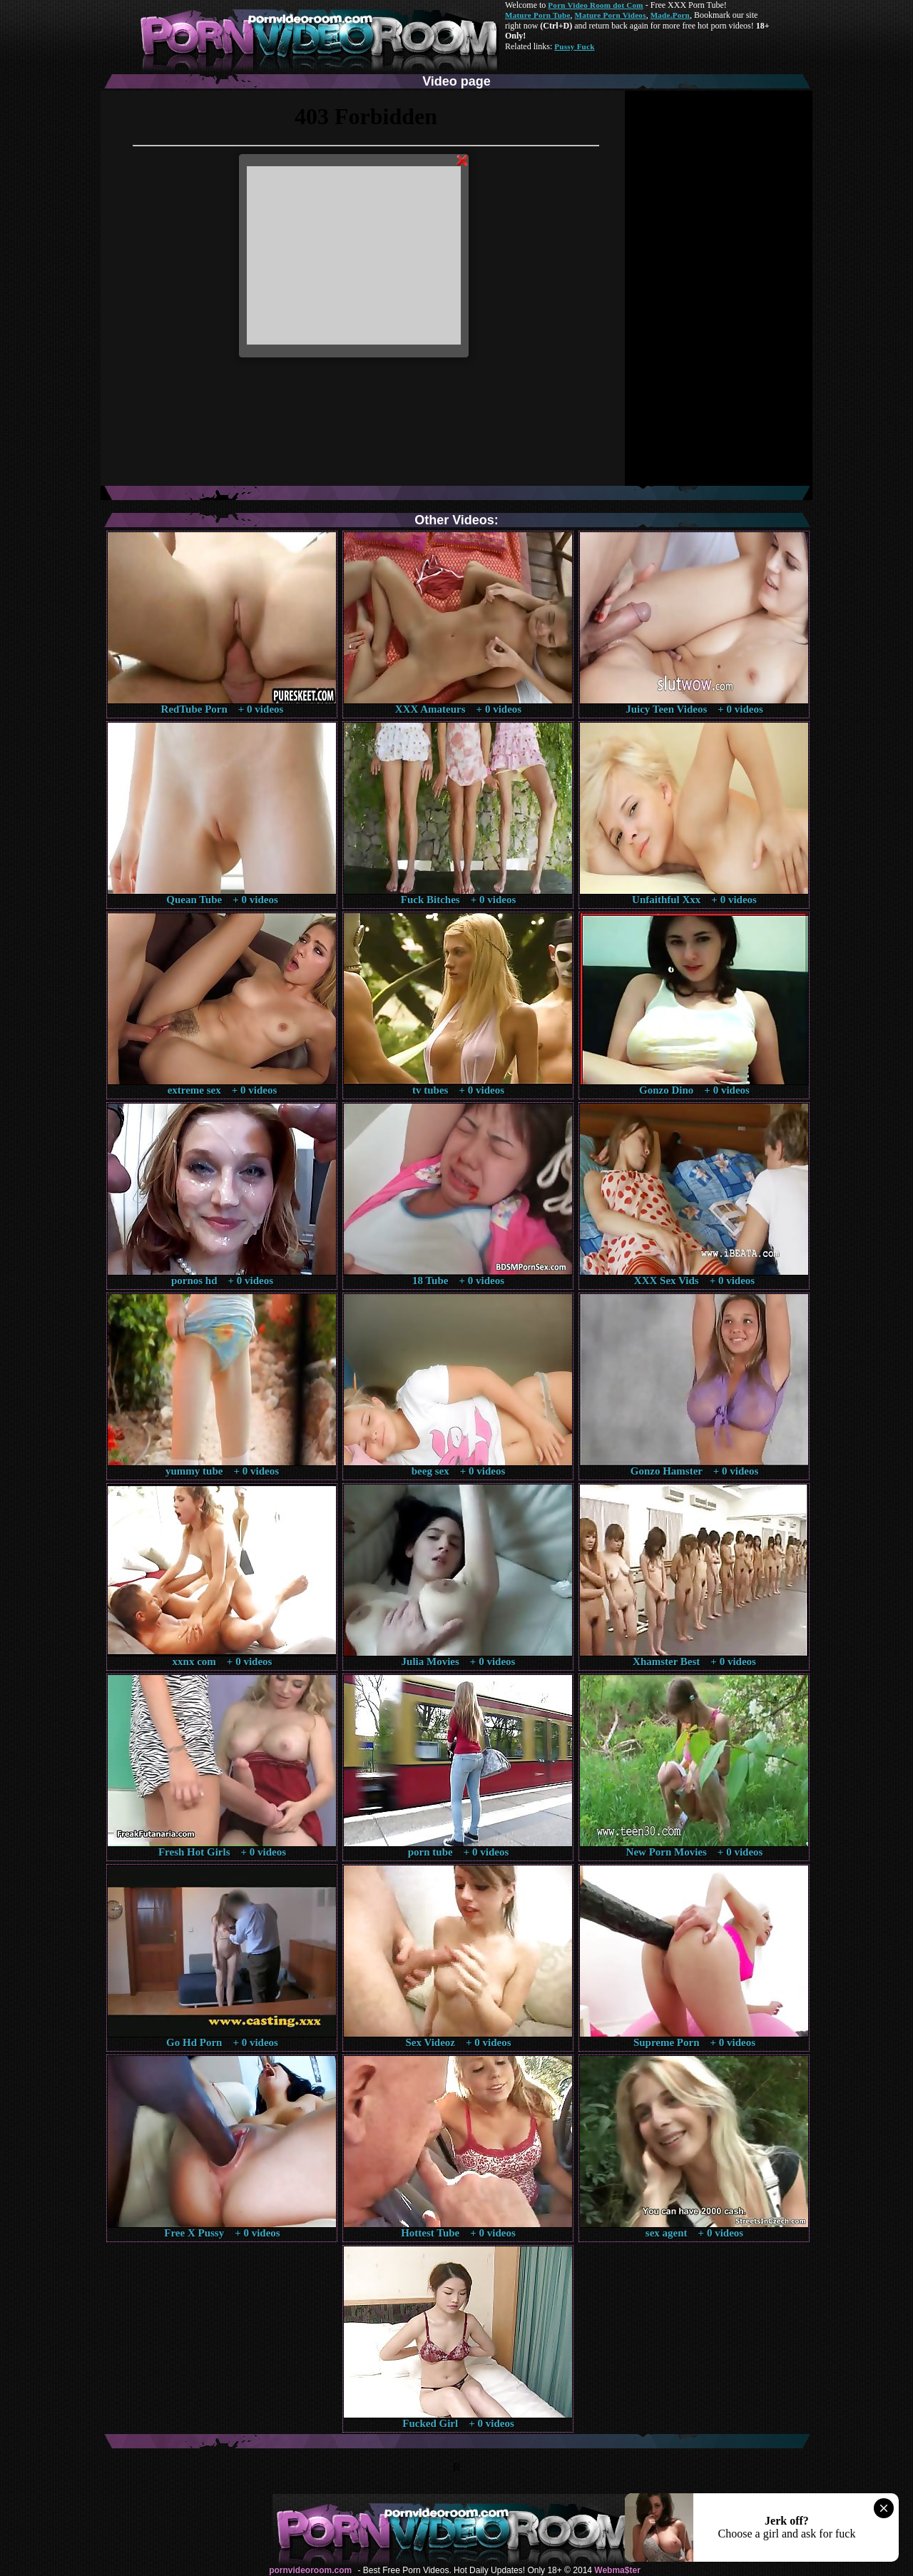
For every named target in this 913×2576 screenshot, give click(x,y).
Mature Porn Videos (610, 15)
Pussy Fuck (574, 46)
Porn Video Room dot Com (595, 5)
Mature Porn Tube (538, 15)
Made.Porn (670, 15)
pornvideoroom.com (310, 2570)
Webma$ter (617, 2570)
